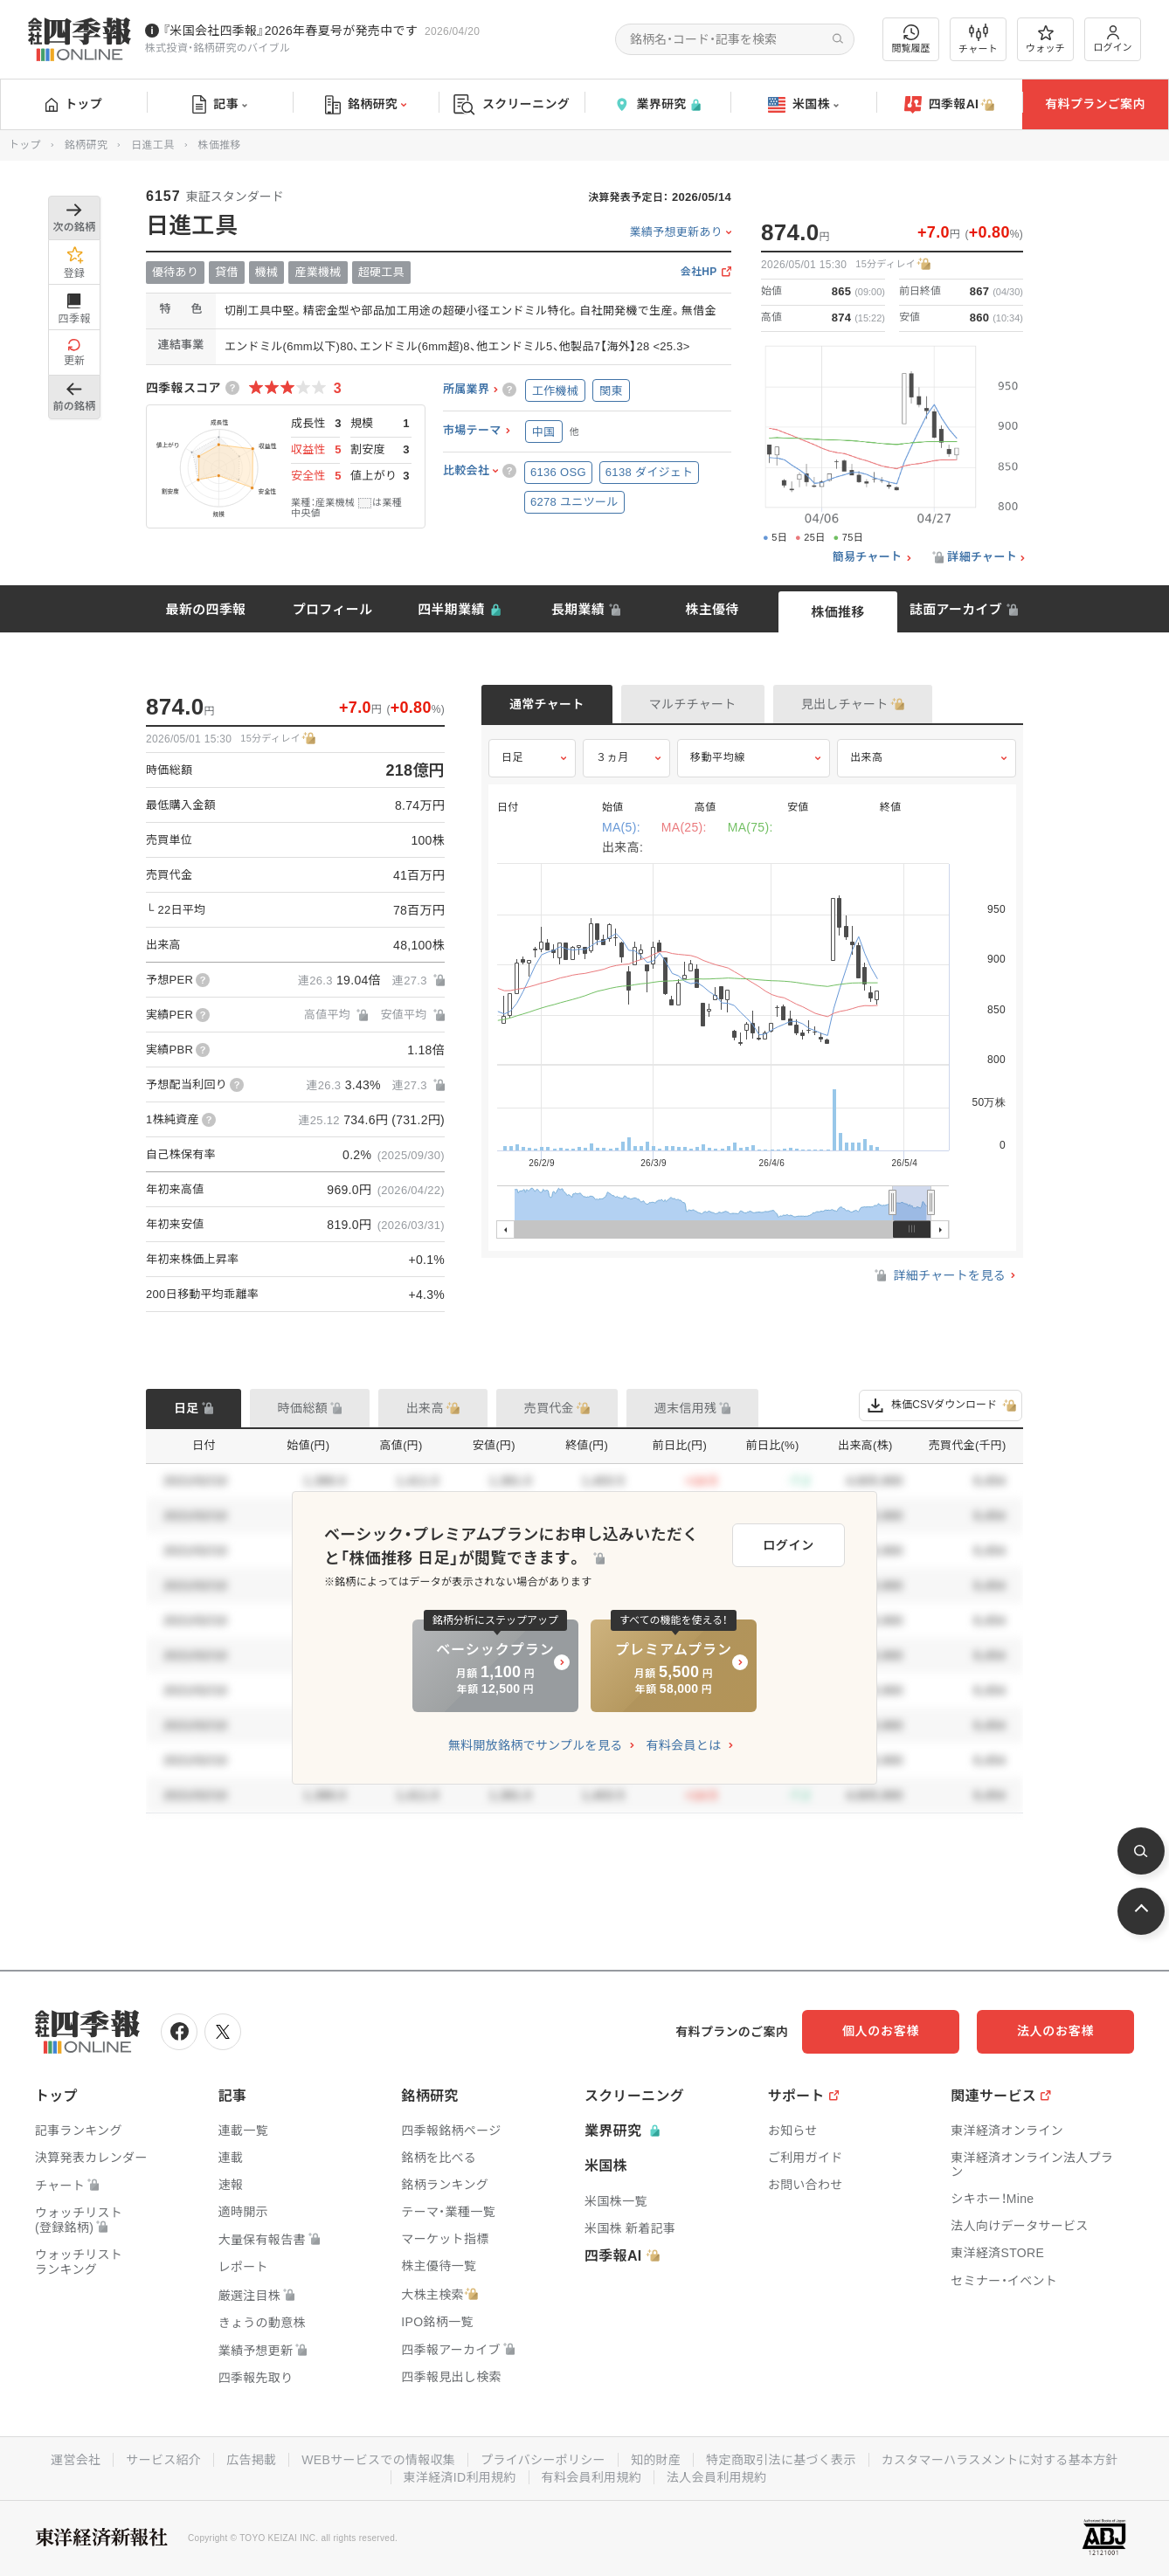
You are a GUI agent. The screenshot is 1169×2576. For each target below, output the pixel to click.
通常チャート (546, 704)
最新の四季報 (206, 609)
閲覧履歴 (911, 38)
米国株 (803, 105)
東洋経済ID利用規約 (460, 2477)
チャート (978, 39)
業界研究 (657, 104)
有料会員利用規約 (591, 2477)
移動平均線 (717, 757)
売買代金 (549, 1408)
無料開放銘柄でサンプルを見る (535, 1745)
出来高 (866, 757)
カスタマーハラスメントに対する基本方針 (1000, 2460)
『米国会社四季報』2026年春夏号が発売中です (290, 31)
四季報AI (949, 105)
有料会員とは (683, 1745)
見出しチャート (845, 704)
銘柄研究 (365, 104)
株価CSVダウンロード (940, 1405)
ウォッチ (1045, 39)
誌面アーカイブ (956, 609)
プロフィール (333, 609)
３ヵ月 (612, 757)
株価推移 (837, 611)
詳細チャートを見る (939, 1275)
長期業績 (578, 609)
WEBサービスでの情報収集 (378, 2460)
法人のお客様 (1055, 2031)
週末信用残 (685, 1408)
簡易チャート (868, 557)
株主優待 (711, 609)
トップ (73, 104)
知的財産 (656, 2460)
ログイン (1113, 38)
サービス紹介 (163, 2460)
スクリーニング (511, 104)
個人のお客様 (880, 2031)
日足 (512, 757)
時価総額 (303, 1408)
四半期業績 (451, 609)
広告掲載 (251, 2460)
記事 (219, 104)
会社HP (699, 272)
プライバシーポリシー (543, 2460)
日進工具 (152, 145)
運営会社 (75, 2460)
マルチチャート (693, 704)
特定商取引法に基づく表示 (781, 2460)
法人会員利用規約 (716, 2477)
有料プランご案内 (1095, 104)
